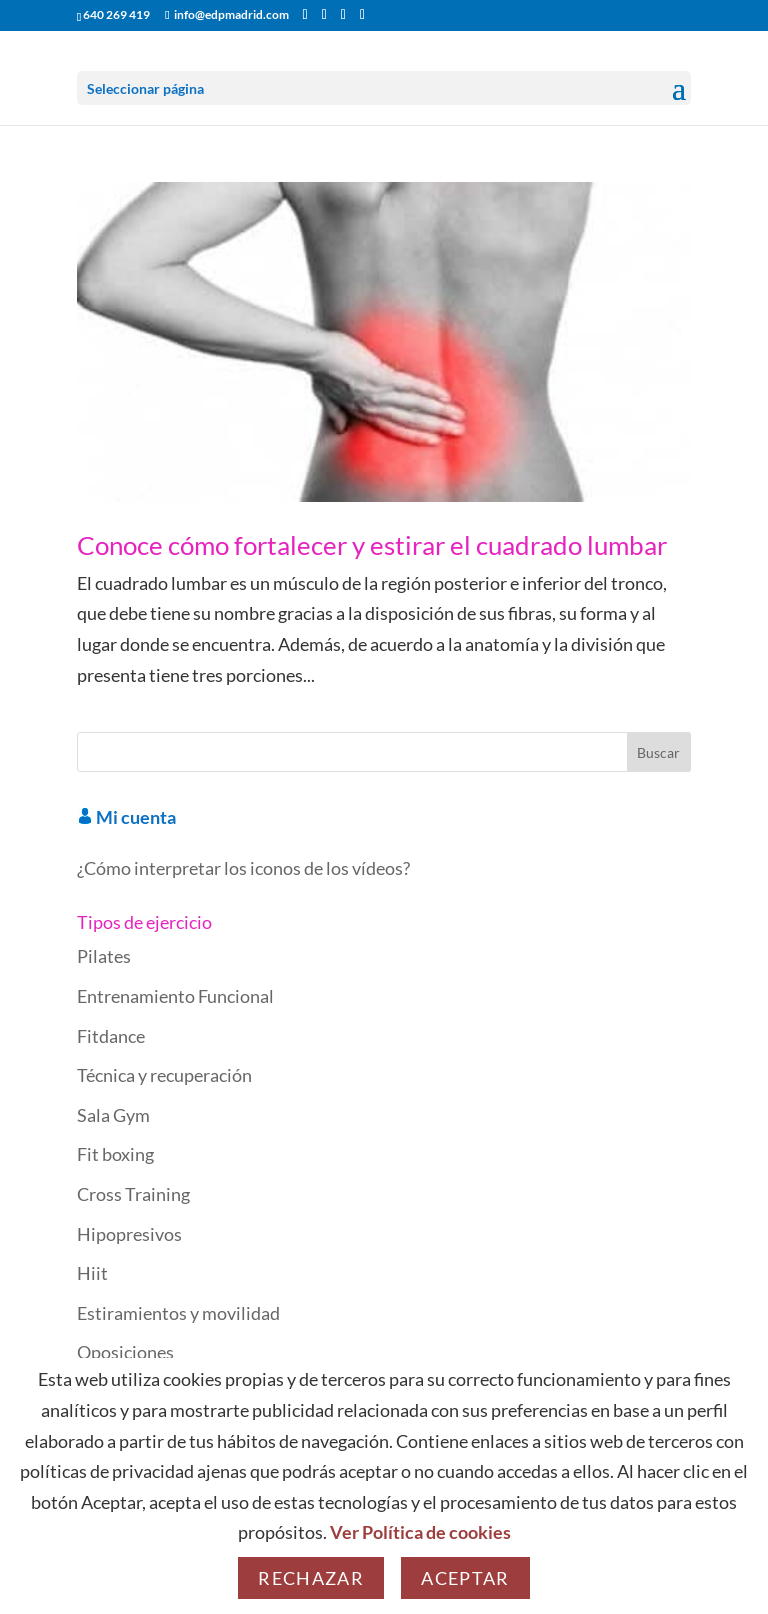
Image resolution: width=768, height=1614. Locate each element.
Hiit (92, 1273)
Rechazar (311, 1578)
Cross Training (133, 1194)
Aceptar (465, 1578)
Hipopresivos (129, 1234)
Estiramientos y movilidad (178, 1313)
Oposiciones (125, 1352)
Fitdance (111, 1036)
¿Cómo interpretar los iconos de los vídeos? (243, 868)
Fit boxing (115, 1154)
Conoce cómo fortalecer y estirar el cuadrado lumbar (372, 545)
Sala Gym (113, 1115)
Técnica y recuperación (164, 1075)
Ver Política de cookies (420, 1532)
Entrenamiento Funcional (175, 996)
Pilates (104, 956)
